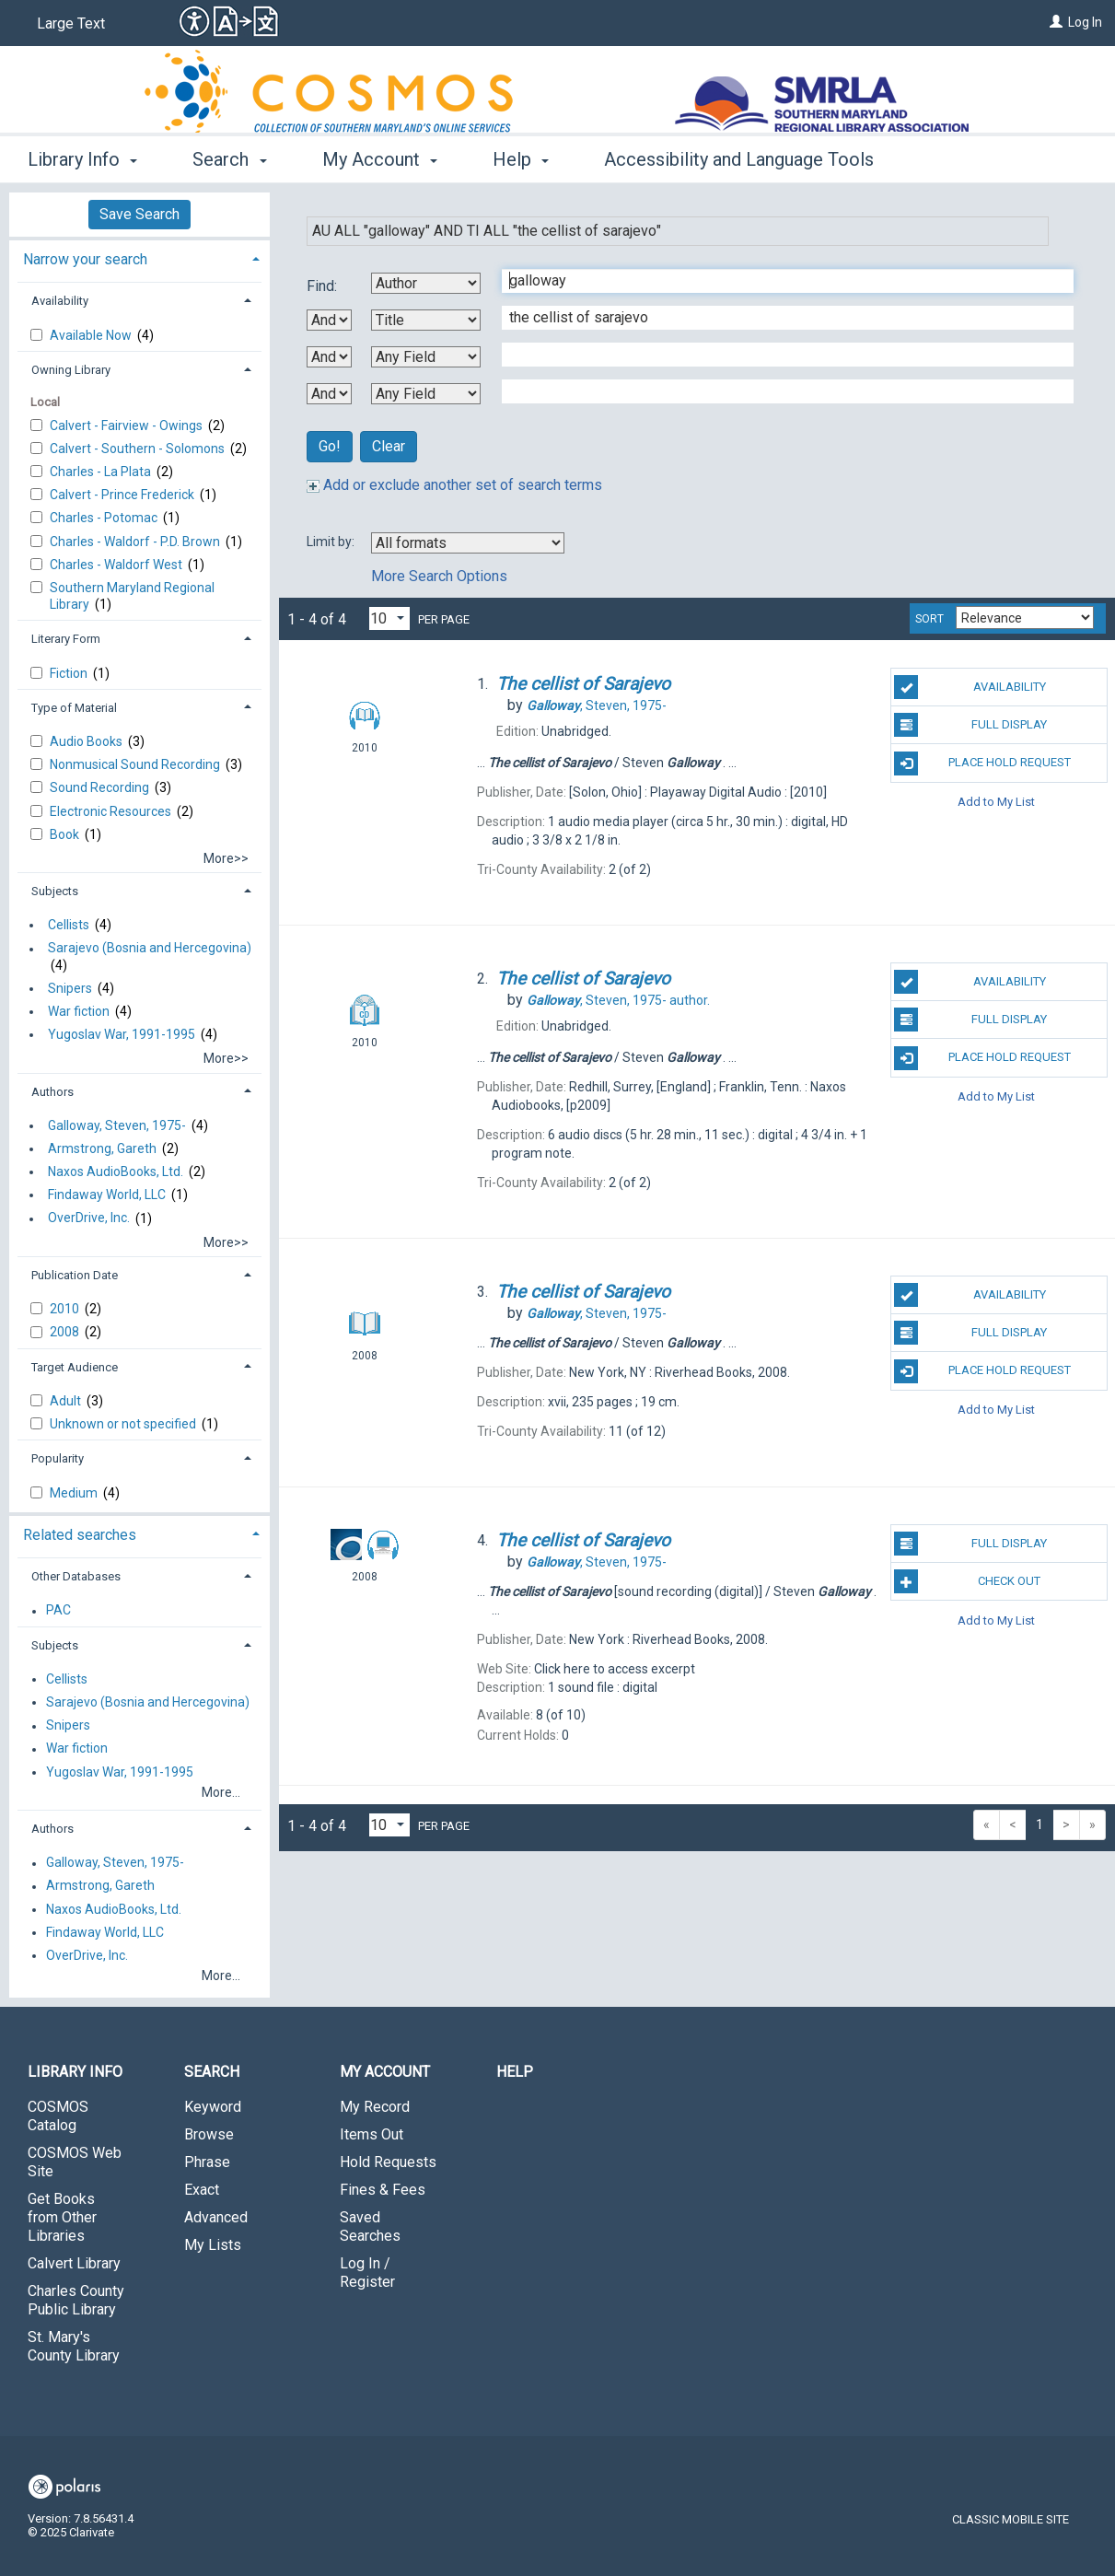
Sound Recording (101, 787)
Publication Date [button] (74, 1275)
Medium (75, 1493)
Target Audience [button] (74, 1367)
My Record (375, 2107)
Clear (388, 446)
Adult (67, 1400)
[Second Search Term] (778, 318)
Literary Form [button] (65, 639)
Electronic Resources (112, 811)
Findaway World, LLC (107, 1194)
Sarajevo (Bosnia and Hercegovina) (149, 948)
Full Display (970, 725)
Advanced (216, 2217)
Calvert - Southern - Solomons (138, 448)
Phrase (207, 2162)
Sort (929, 618)
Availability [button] (59, 301)
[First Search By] (426, 283)
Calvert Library (74, 2263)
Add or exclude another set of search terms (454, 485)
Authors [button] (52, 1092)
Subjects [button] (54, 891)
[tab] (139, 257)
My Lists (212, 2245)
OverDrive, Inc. (89, 1218)
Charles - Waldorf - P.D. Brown (136, 541)
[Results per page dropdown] (389, 618)
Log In (1085, 22)
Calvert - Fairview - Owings (127, 425)
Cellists (68, 924)
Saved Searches (370, 2226)
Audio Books (87, 741)
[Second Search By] (426, 320)
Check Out (967, 1581)
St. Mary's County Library (74, 2346)
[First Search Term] (778, 281)
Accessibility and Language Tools (739, 159)
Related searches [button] (79, 1535)
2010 (66, 1308)
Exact (201, 2189)
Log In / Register (367, 2272)
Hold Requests (388, 2162)
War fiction (79, 1011)
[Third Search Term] (778, 354)
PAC (58, 1610)
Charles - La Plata (102, 471)
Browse (209, 2134)
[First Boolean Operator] (329, 320)
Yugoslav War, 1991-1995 (121, 1034)
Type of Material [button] (74, 708)
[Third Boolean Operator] (329, 393)
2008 (66, 1331)
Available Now (92, 335)
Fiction (70, 673)
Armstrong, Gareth (102, 1148)
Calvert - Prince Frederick (123, 494)
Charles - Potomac (105, 517)
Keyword (212, 2107)
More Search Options (439, 576)
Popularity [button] (57, 1458)
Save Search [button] (139, 214)
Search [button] (229, 159)
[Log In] (1056, 22)
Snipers (70, 988)
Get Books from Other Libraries (62, 2217)
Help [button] (521, 159)
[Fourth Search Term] (778, 391)
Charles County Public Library (76, 2300)
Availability (969, 687)
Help (514, 2072)
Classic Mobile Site (1010, 2519)
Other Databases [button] (76, 1576)
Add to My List (996, 802)
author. (618, 1000)
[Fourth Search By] (426, 393)
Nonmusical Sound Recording (136, 764)
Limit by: (332, 541)
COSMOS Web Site (75, 2162)
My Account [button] (379, 159)
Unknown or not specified (124, 1423)
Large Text (71, 23)
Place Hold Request (982, 763)
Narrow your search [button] (85, 259)
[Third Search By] (426, 356)
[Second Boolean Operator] (329, 356)
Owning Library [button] (70, 370)
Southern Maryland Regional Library (132, 596)
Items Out (371, 2134)
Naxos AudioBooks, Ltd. (115, 1171)
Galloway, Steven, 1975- (117, 1125)
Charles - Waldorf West (117, 564)
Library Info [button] (82, 159)
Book (66, 834)
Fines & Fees (382, 2189)
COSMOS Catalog (58, 2116)
